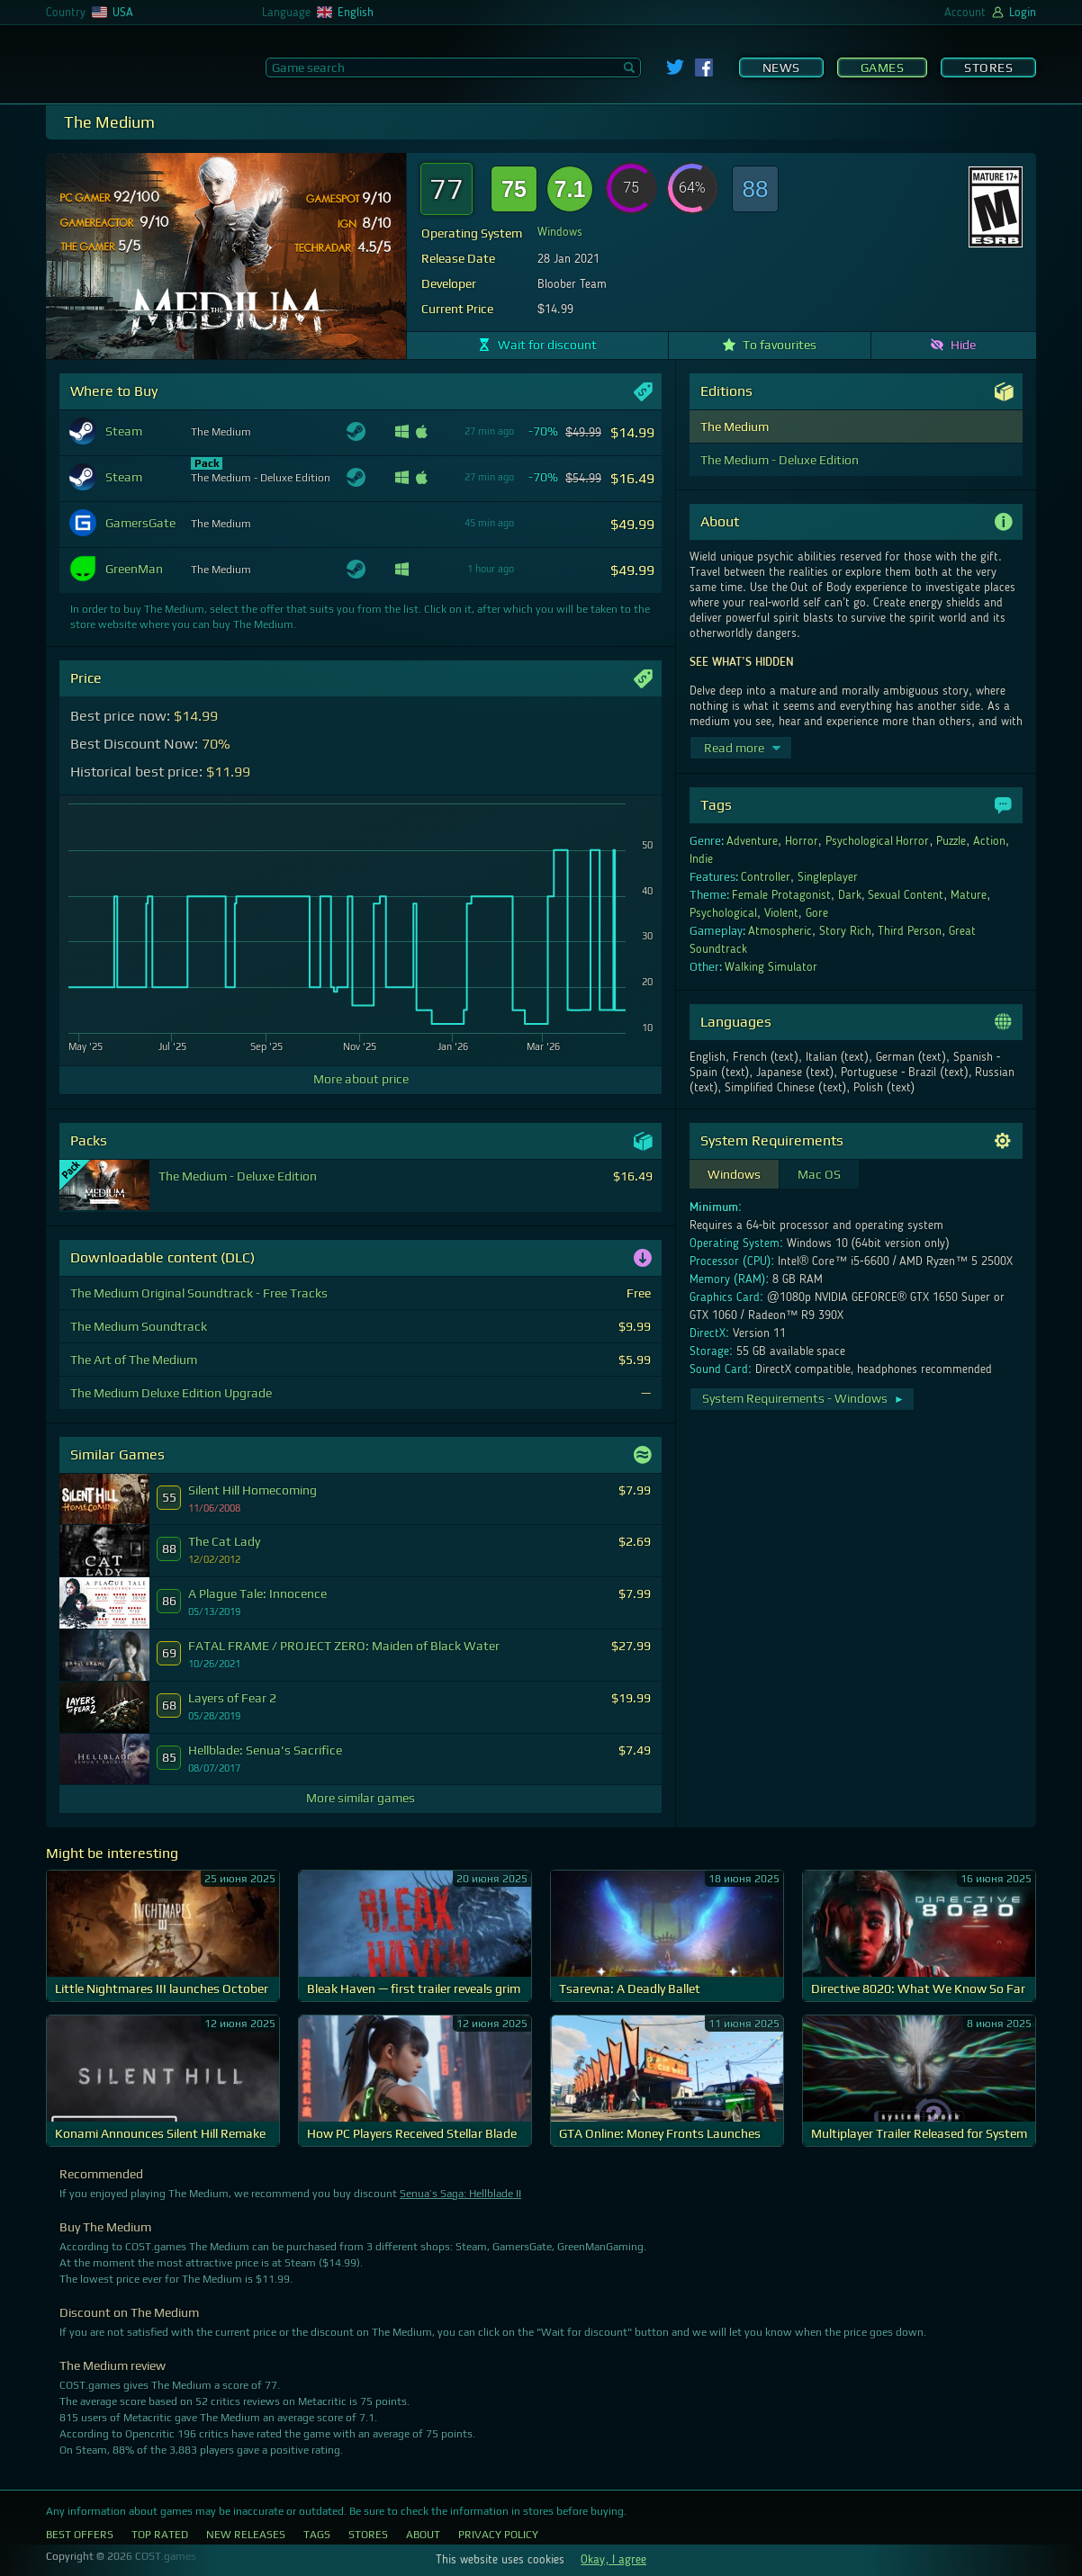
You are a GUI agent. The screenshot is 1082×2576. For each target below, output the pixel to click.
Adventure (752, 841)
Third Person (910, 931)
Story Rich (845, 931)
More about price (361, 1079)
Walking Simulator (771, 967)
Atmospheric (780, 931)
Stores (988, 67)
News (781, 67)
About (423, 2534)
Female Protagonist (781, 895)
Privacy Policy (498, 2534)
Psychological (723, 913)
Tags (316, 2534)
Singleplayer (828, 877)
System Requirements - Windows (803, 1398)
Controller (765, 877)
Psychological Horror (877, 841)
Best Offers (79, 2534)
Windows (559, 232)
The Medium (734, 426)
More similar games (360, 1798)
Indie (701, 859)
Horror (801, 841)
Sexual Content (905, 895)
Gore (817, 913)
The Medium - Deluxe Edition (779, 460)
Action (989, 841)
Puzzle (951, 841)
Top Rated (159, 2534)
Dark (849, 895)
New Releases (245, 2534)
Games (883, 67)
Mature (969, 895)
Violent (781, 913)
